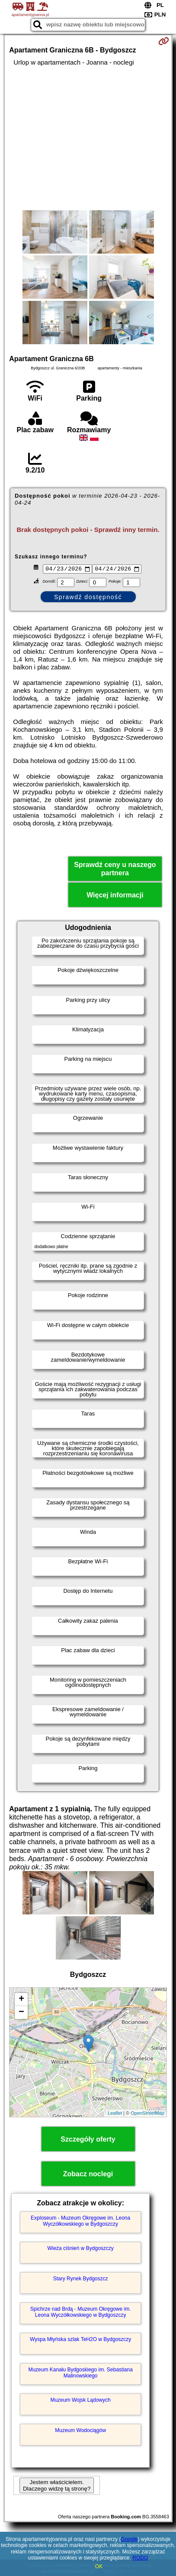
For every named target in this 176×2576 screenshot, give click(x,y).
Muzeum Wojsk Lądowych (81, 2401)
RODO (140, 2558)
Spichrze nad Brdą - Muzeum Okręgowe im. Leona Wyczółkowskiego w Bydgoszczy (80, 2313)
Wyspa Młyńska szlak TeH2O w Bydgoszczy (80, 2341)
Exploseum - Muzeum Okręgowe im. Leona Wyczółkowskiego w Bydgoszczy (80, 2222)
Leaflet (115, 2114)
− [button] (21, 2013)
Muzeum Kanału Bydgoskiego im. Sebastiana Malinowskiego (80, 2374)
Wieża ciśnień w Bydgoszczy (80, 2250)
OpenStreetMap (147, 2114)
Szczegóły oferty (88, 2140)
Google (129, 2539)
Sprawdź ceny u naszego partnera (115, 870)
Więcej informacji (114, 896)
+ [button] (21, 2000)
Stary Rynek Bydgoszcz (80, 2280)
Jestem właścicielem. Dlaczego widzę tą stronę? (56, 2486)
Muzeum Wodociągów (80, 2432)
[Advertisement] (88, 138)
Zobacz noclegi (88, 2174)
